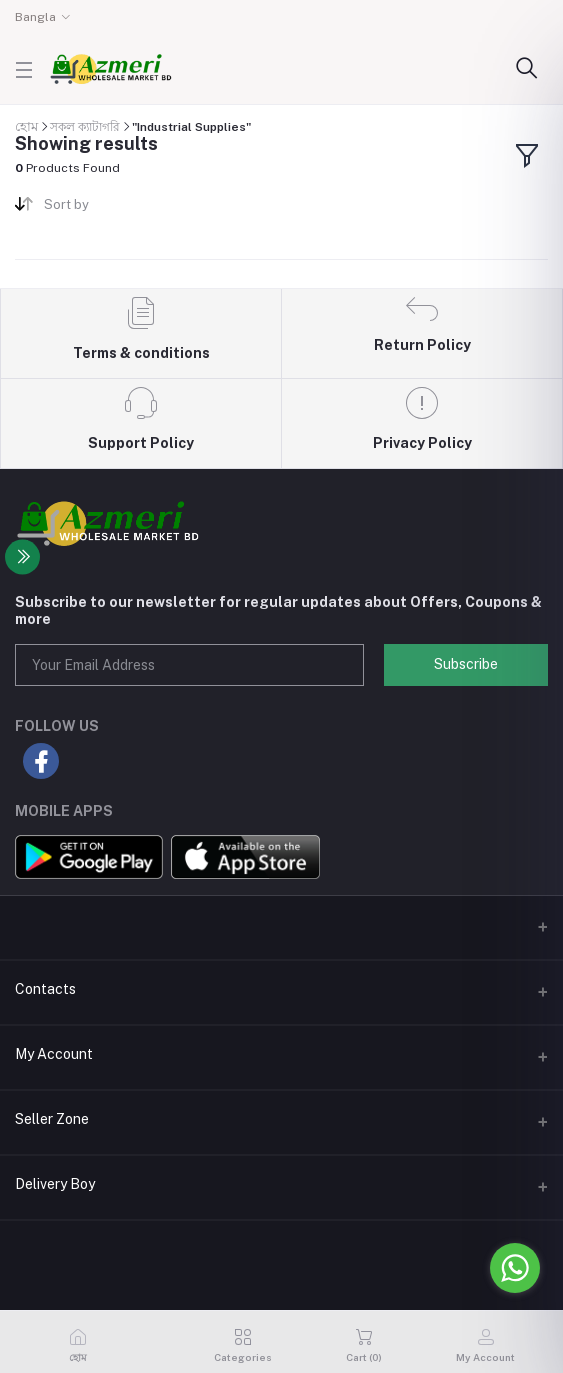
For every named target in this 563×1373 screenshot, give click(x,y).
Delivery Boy (55, 1184)
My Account (54, 1054)
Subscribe (466, 664)
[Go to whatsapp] (515, 1268)
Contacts (45, 989)
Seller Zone (52, 1119)
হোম (26, 126)
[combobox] (155, 208)
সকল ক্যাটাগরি (85, 127)
